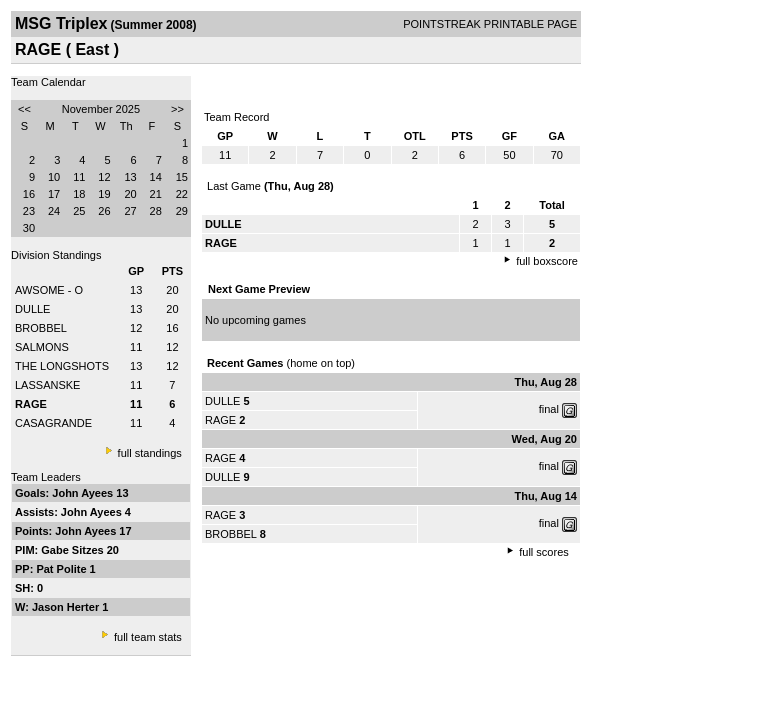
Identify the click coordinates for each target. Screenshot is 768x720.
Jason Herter (67, 607)
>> (177, 109)
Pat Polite (62, 569)
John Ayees (84, 493)
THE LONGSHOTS (62, 366)
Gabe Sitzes (73, 550)
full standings (150, 453)
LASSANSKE (47, 385)
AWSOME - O (49, 290)
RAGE (220, 420)
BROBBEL (41, 328)
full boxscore (547, 261)
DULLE (32, 309)
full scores (544, 552)
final (549, 409)
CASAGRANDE (53, 423)
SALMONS (42, 347)
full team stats (148, 637)
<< (24, 109)
